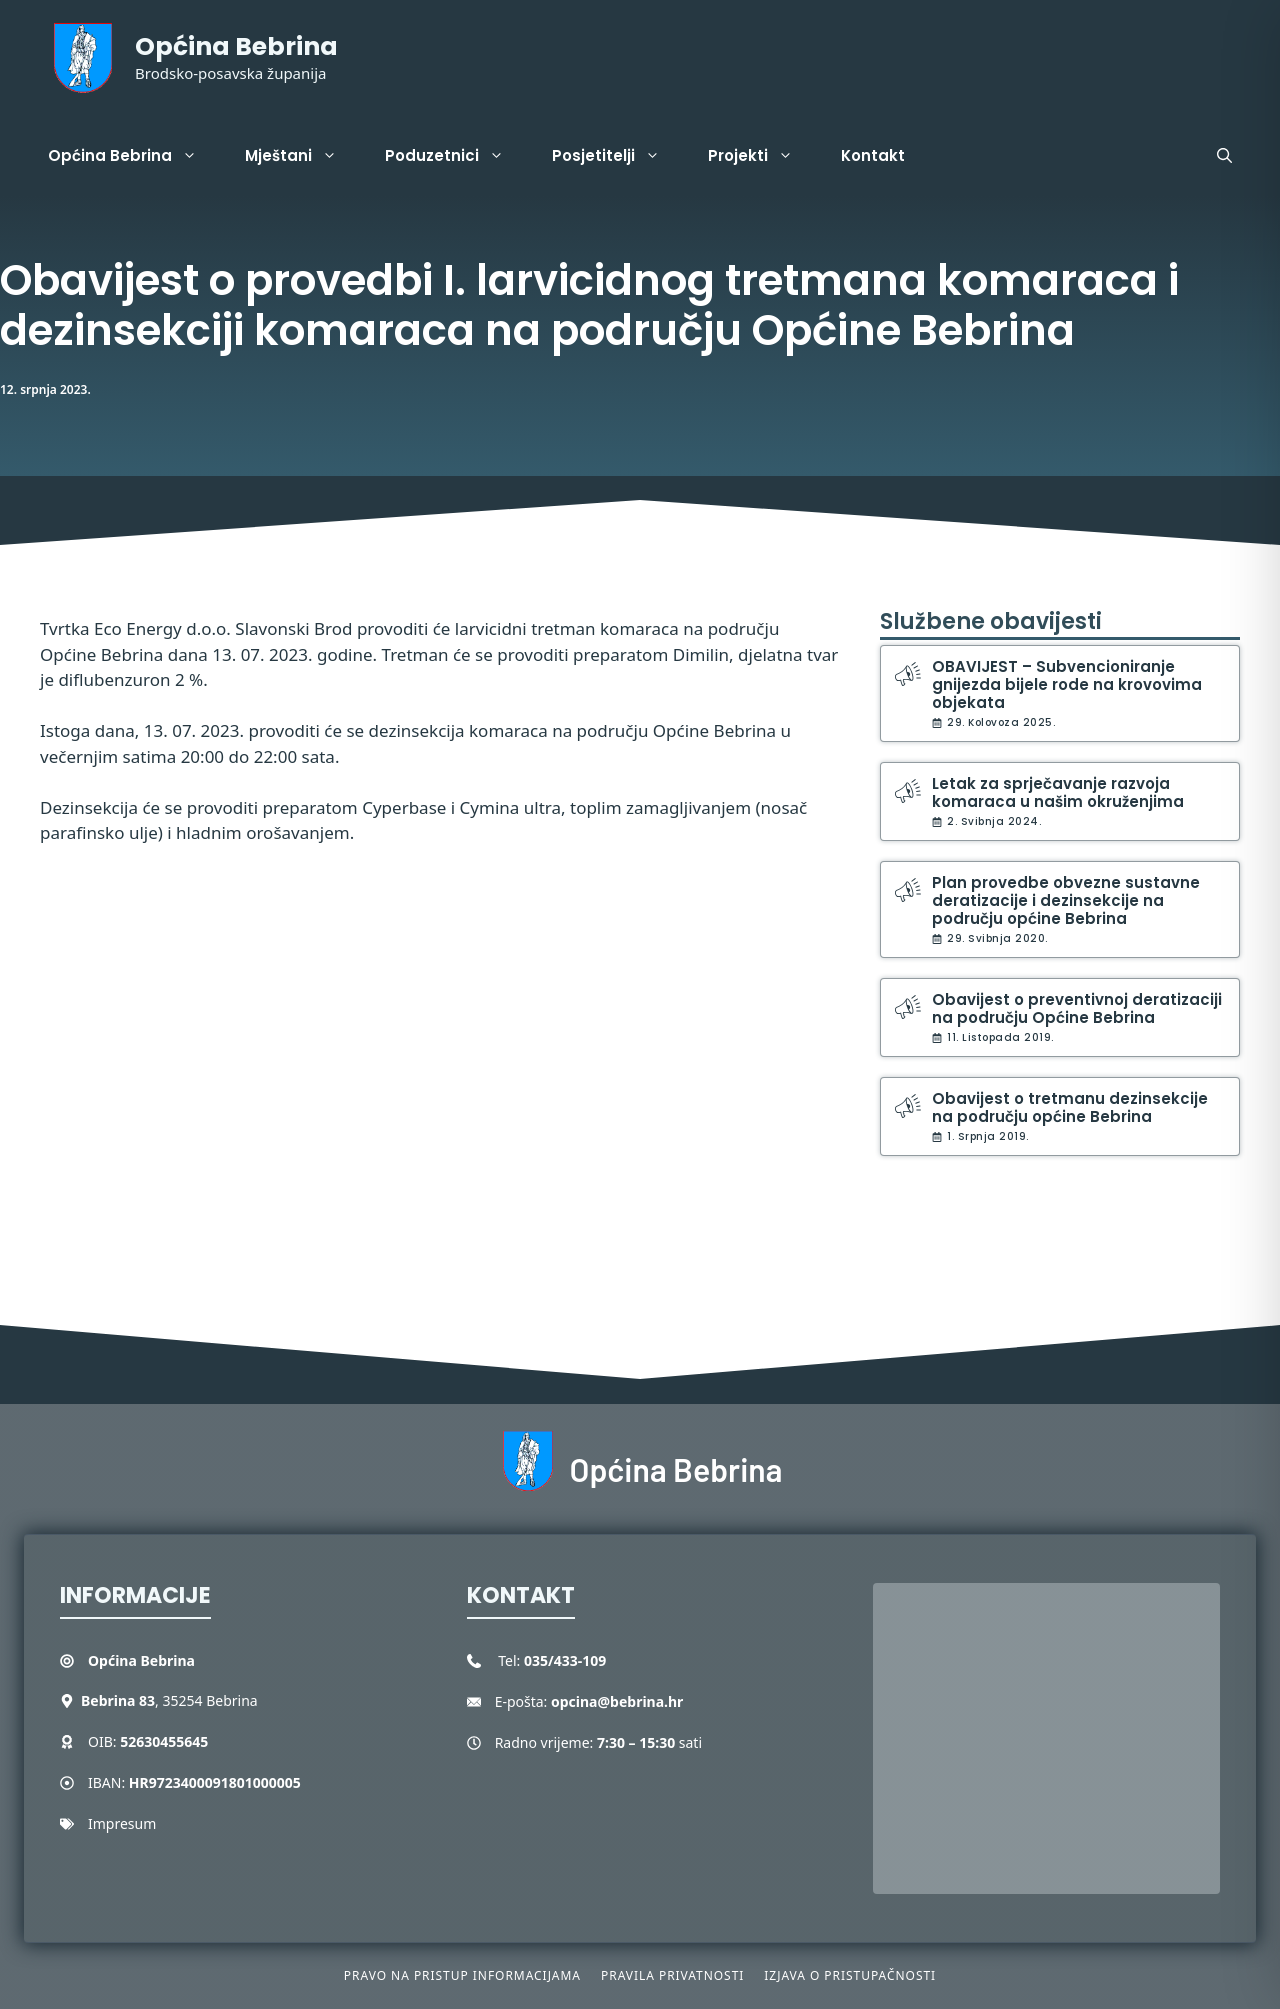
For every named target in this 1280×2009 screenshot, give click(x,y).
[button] (1224, 156)
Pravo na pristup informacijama (462, 1975)
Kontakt (873, 155)
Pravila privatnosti (672, 1975)
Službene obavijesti (991, 621)
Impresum (122, 1823)
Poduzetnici (456, 156)
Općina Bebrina (236, 46)
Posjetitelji (618, 156)
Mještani (303, 156)
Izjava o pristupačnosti (850, 1975)
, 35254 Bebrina (169, 1700)
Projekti (762, 156)
